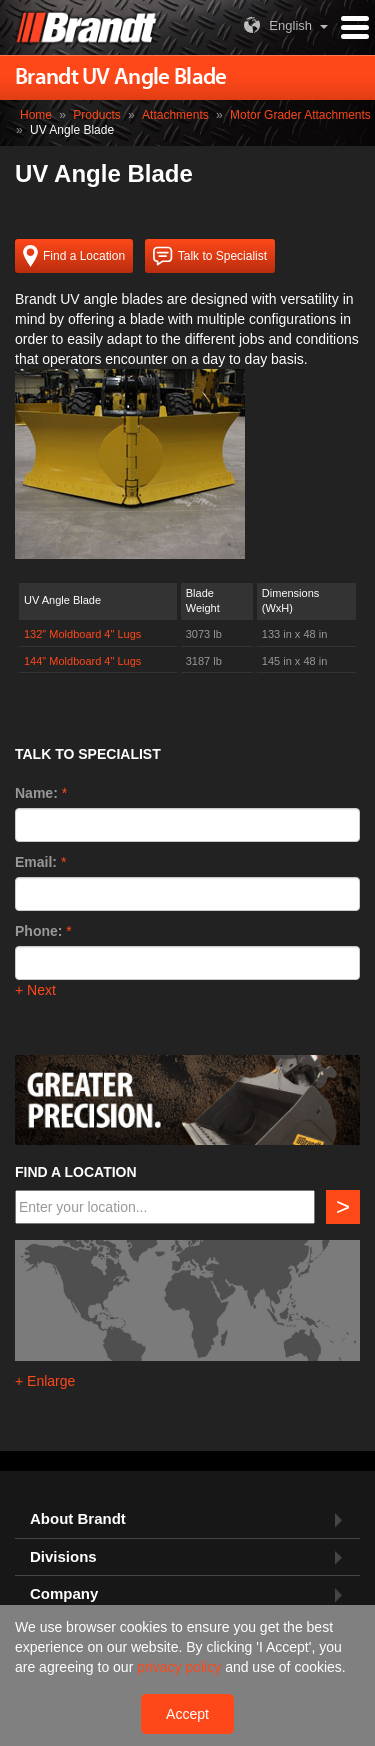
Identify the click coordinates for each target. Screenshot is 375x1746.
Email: (36, 862)
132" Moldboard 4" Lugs (82, 634)
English (275, 25)
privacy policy (181, 1667)
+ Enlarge (45, 1381)
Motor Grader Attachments (300, 115)
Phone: (38, 931)
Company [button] (64, 1594)
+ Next (35, 990)
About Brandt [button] (78, 1519)
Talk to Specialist (210, 256)
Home (36, 115)
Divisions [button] (63, 1557)
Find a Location (74, 256)
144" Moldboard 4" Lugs (82, 661)
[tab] (187, 1519)
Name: (36, 793)
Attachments (175, 115)
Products (96, 115)
